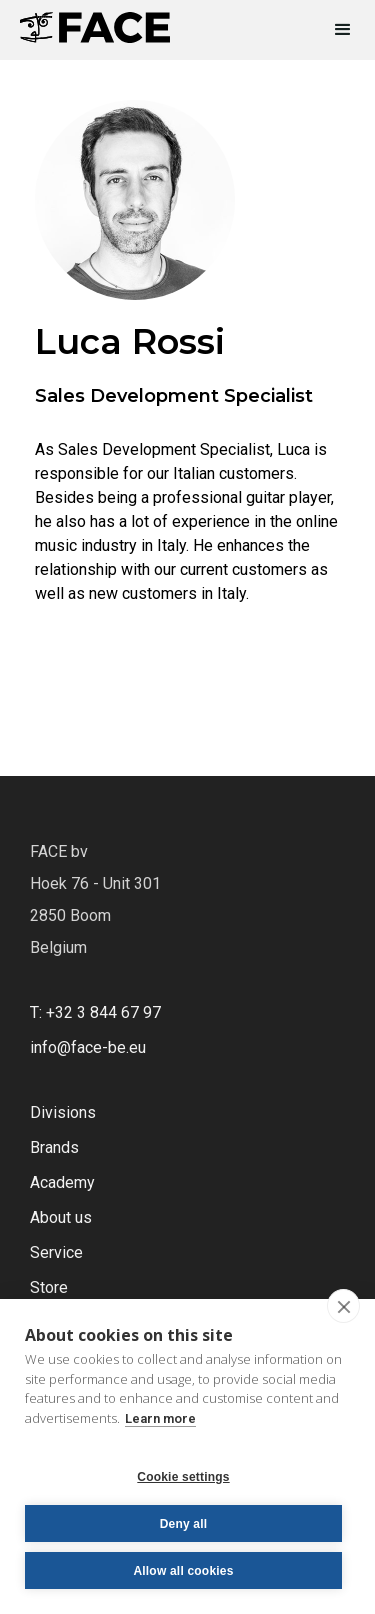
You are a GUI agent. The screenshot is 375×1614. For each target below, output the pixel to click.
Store (49, 1287)
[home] (95, 21)
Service (56, 1252)
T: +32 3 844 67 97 (95, 1012)
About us (61, 1217)
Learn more (160, 1418)
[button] (334, 30)
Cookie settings (183, 1477)
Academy (62, 1182)
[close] (343, 1306)
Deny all (184, 1524)
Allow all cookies (183, 1571)
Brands (54, 1147)
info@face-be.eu (88, 1047)
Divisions (63, 1112)
